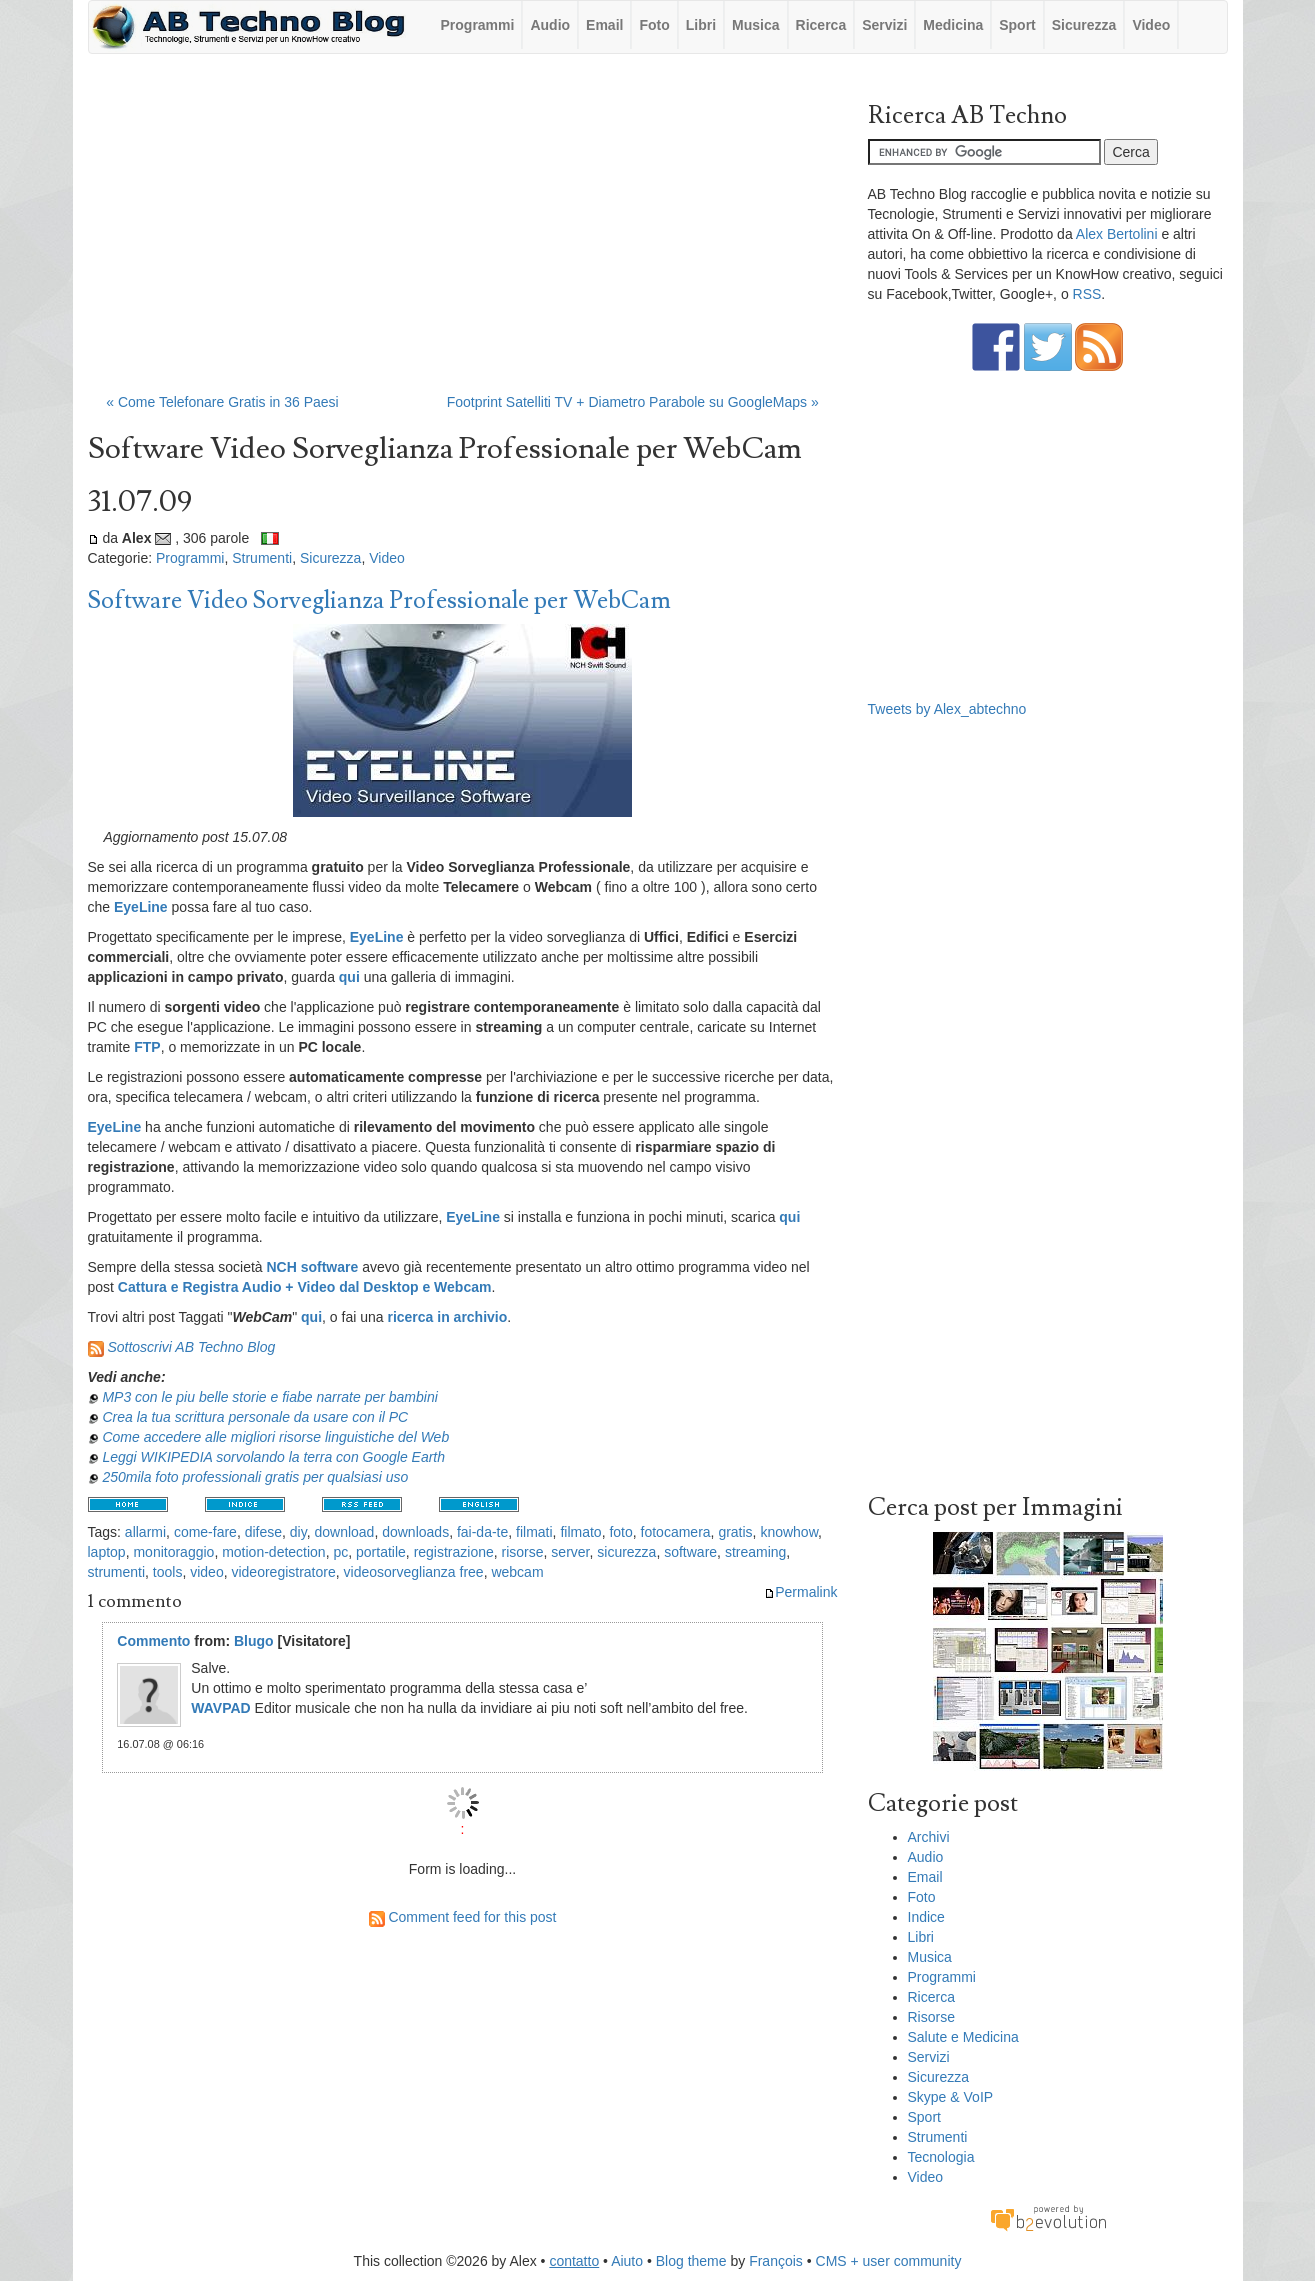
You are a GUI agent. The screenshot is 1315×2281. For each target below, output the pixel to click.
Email (604, 25)
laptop (107, 1552)
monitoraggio (173, 1552)
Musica (755, 25)
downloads (415, 1532)
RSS (1087, 294)
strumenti (117, 1572)
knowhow (789, 1532)
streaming (755, 1552)
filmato (580, 1532)
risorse (523, 1552)
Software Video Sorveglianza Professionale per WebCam (379, 600)
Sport (1017, 25)
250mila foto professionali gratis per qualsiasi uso (255, 1477)
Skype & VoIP (951, 2097)
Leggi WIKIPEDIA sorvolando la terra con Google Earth (273, 1457)
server (570, 1552)
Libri (701, 25)
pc (340, 1552)
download (344, 1532)
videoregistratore (283, 1572)
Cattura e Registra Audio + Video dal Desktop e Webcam (305, 1287)
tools (168, 1572)
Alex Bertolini (1117, 234)
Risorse (931, 2017)
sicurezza (626, 1552)
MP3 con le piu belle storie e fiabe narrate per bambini (269, 1397)
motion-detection (274, 1552)
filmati (534, 1532)
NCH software (312, 1267)
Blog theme (691, 2261)
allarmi (145, 1532)
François (776, 2261)
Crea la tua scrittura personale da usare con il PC (255, 1417)
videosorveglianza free (414, 1572)
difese (263, 1532)
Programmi (478, 25)
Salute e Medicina (963, 2037)
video (206, 1572)
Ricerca (821, 25)
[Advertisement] (463, 233)
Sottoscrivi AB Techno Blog (191, 1347)
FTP (147, 1047)
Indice (926, 1917)
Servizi (884, 25)
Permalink (800, 1592)
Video (1151, 25)
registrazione (454, 1552)
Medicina (953, 25)
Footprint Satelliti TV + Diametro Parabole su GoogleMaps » (633, 402)
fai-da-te (482, 1532)
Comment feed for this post (463, 1917)
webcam (517, 1572)
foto (620, 1532)
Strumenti (262, 558)
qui (311, 1317)
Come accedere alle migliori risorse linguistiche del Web (275, 1437)
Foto (654, 25)
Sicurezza (1084, 25)
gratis (735, 1532)
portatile (381, 1552)
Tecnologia (941, 2157)
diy (298, 1532)
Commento (153, 1641)
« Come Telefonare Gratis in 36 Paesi (222, 402)
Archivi (929, 1837)
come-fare (205, 1532)
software (690, 1552)
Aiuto (627, 2261)
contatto (574, 2261)
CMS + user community (889, 2261)
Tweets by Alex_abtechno (947, 709)
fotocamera (676, 1532)
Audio (550, 25)
